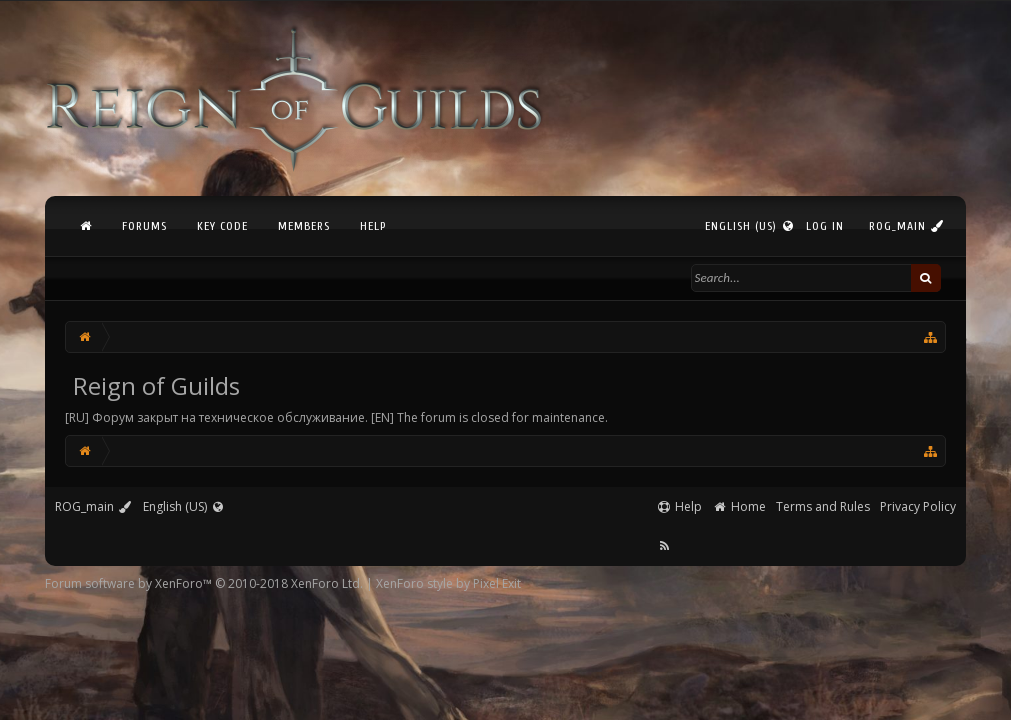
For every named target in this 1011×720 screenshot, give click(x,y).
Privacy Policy (918, 506)
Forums (144, 226)
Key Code (222, 226)
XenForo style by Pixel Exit (448, 583)
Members (304, 226)
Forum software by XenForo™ (204, 583)
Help (373, 226)
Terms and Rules (823, 506)
